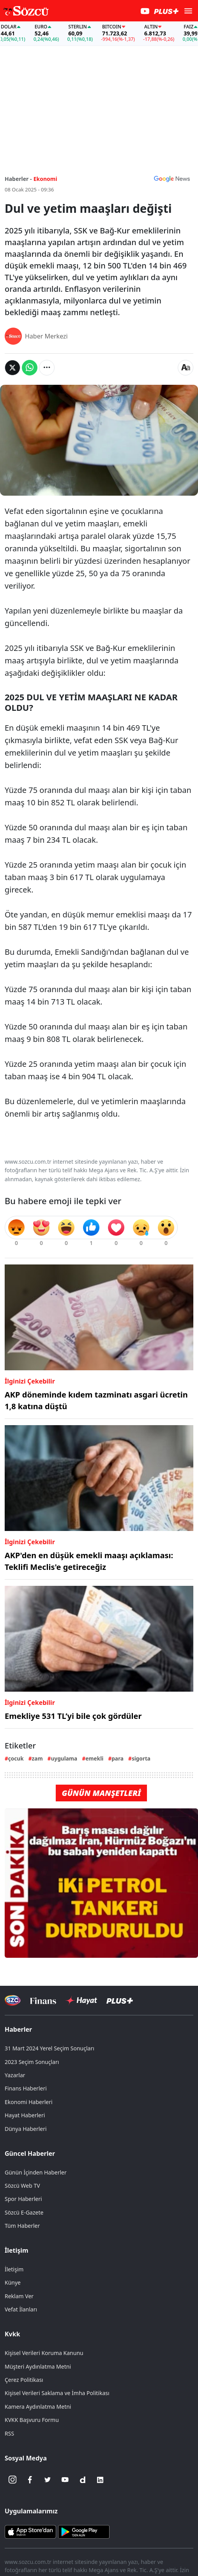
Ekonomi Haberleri (29, 2102)
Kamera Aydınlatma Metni (38, 2406)
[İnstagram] (12, 2480)
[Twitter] (47, 2480)
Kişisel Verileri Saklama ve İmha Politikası (57, 2393)
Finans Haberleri (26, 2088)
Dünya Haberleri (26, 2128)
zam (37, 1758)
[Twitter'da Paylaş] (12, 367)
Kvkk (12, 2334)
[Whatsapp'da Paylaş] (29, 367)
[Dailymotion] (82, 2480)
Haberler (18, 2029)
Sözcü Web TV (22, 2185)
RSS (9, 2433)
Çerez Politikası (24, 2379)
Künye (13, 2282)
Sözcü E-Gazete (24, 2212)
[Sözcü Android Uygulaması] (84, 2531)
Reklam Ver (19, 2296)
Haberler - (18, 178)
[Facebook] (30, 2480)
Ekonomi (45, 178)
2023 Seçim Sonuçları (32, 2062)
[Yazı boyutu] (185, 367)
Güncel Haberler (30, 2153)
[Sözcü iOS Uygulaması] (30, 2531)
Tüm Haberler (22, 2225)
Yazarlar (15, 2075)
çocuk (16, 1758)
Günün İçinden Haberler (36, 2172)
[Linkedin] (100, 2480)
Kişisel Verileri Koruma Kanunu (44, 2353)
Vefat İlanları (21, 2309)
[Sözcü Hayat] (81, 2000)
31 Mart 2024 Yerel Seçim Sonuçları (49, 2048)
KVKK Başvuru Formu (32, 2419)
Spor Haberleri (23, 2198)
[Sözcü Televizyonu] (13, 2000)
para (117, 1758)
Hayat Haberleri (25, 2115)
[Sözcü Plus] (119, 2000)
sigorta (141, 1758)
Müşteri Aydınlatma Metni (38, 2366)
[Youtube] (65, 2480)
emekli (94, 1758)
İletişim (16, 2250)
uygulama (64, 1758)
